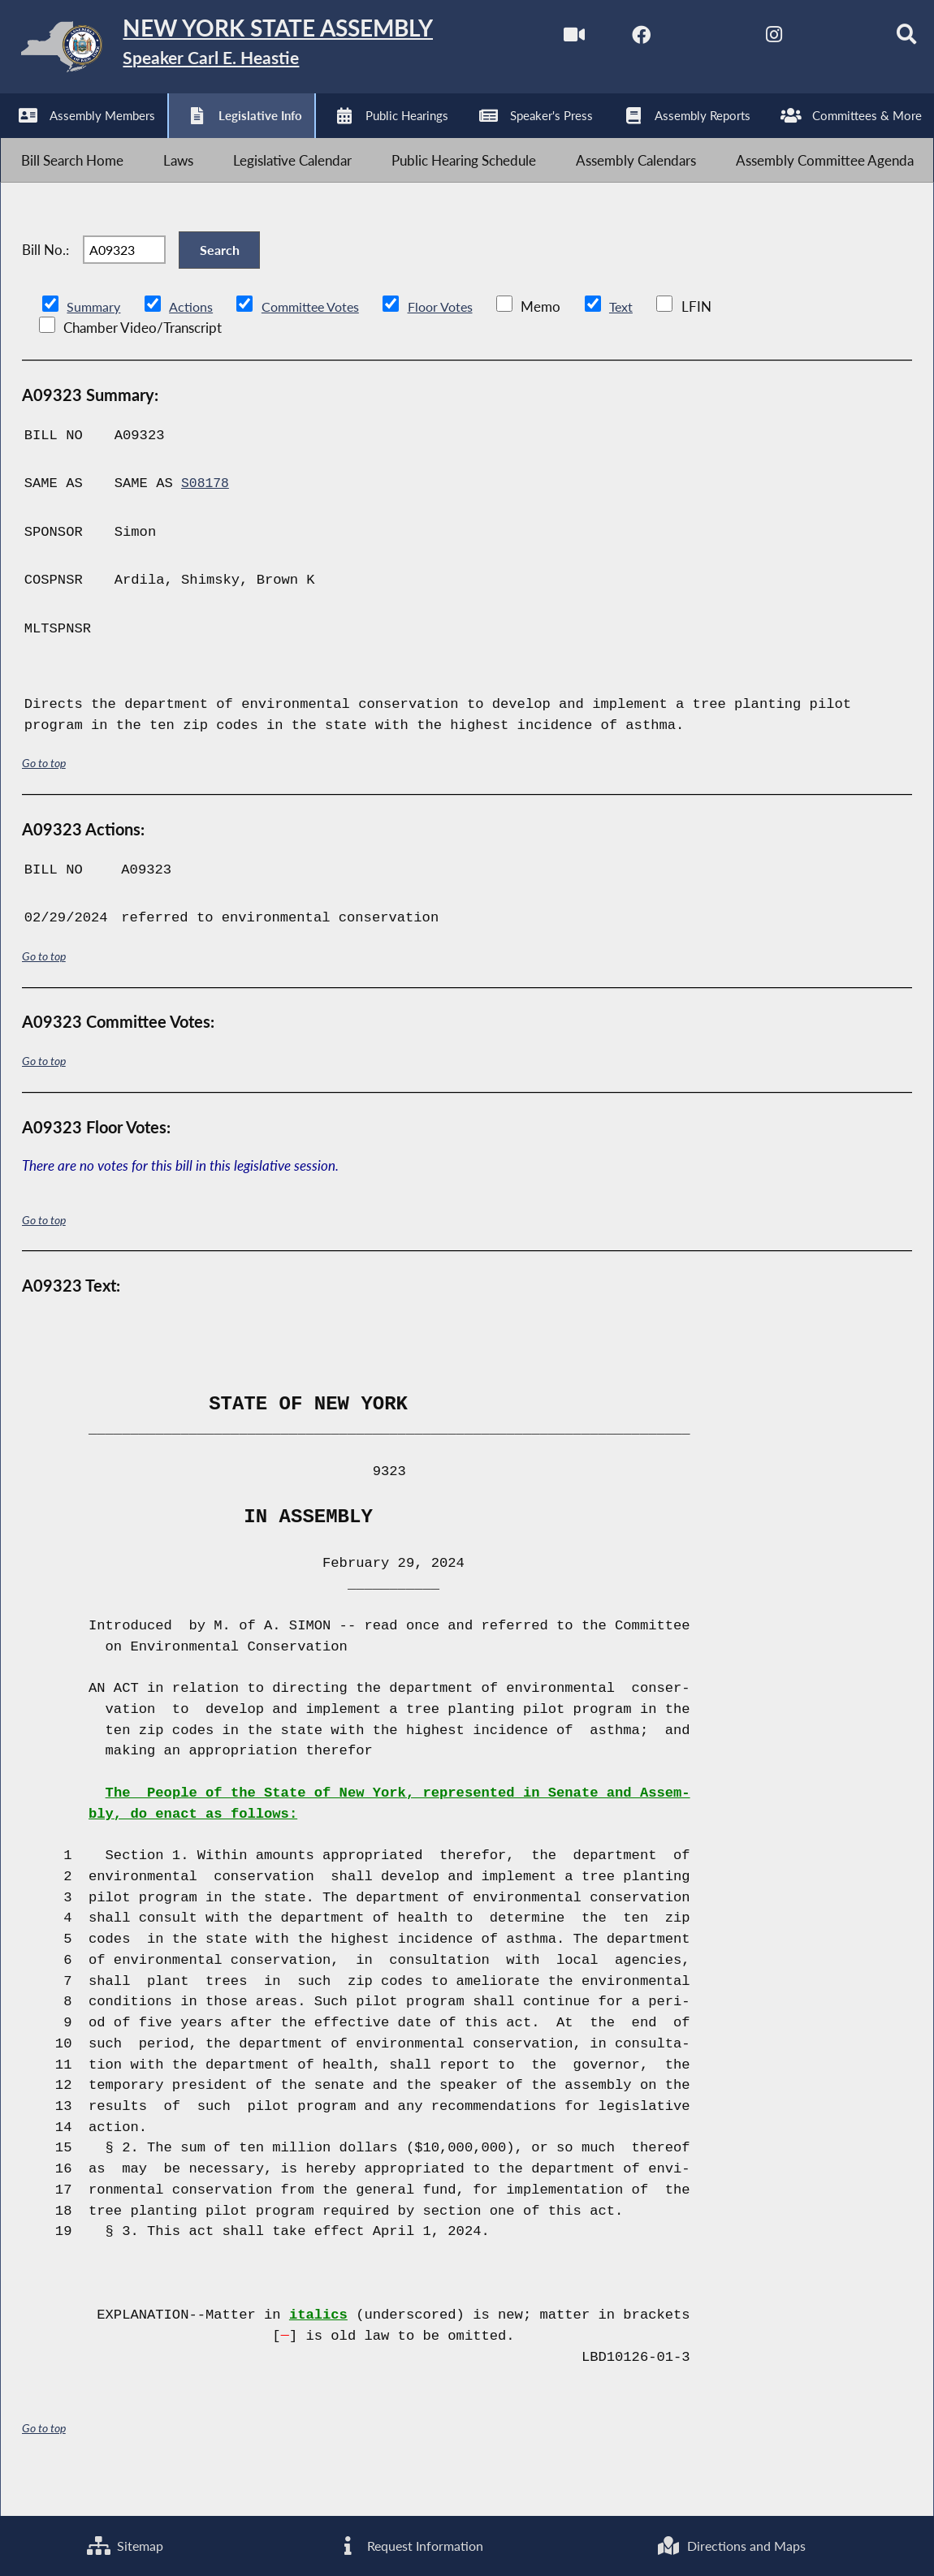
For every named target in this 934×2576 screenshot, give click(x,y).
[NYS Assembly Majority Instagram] (748, 39)
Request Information (409, 2544)
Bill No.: (45, 274)
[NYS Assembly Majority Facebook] (613, 39)
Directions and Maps (731, 2544)
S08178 (206, 517)
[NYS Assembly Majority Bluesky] (816, 39)
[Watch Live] (545, 39)
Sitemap (124, 2544)
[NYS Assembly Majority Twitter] (681, 39)
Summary (95, 340)
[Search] (884, 39)
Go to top (44, 798)
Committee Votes (317, 340)
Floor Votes (453, 340)
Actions (193, 340)
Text (636, 340)
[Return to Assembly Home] (252, 50)
